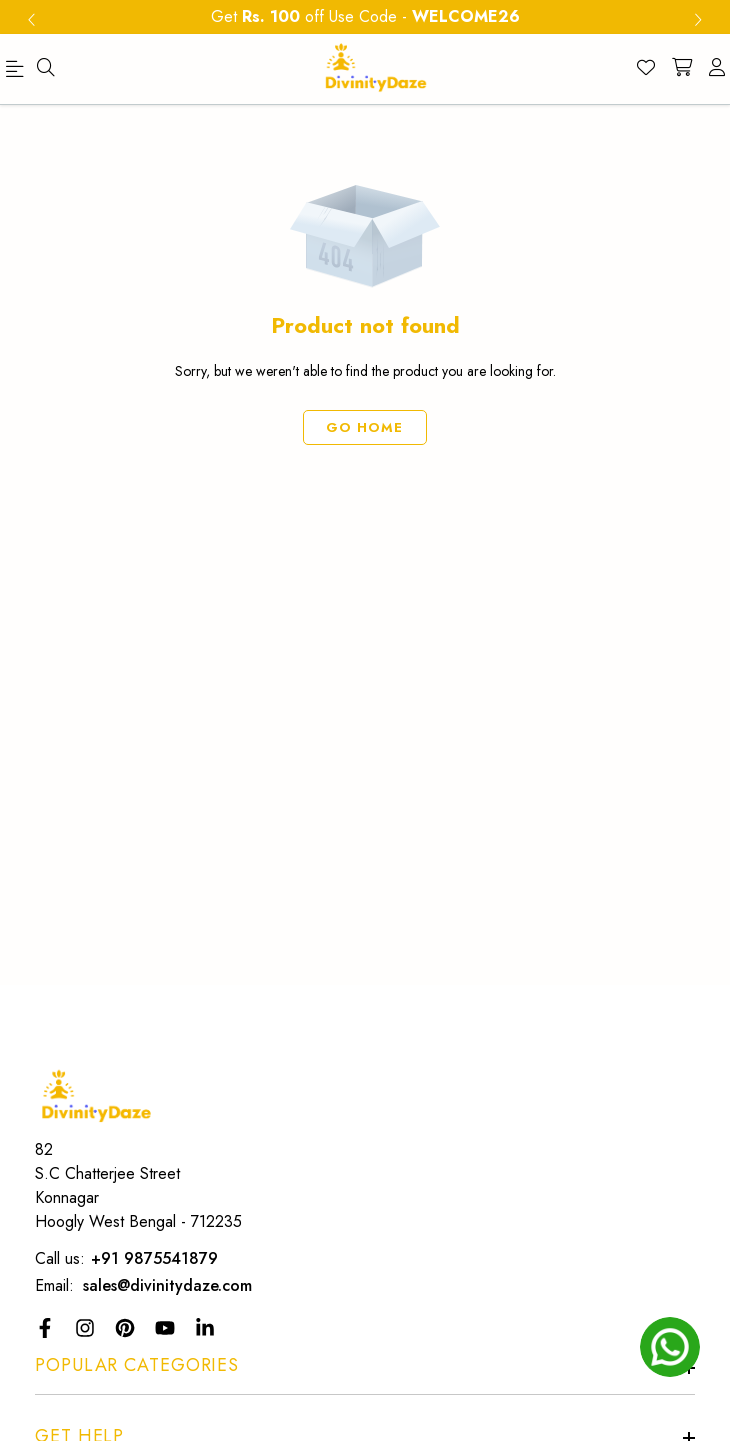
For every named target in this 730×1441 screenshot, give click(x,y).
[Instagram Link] (87, 1328)
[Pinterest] (127, 1328)
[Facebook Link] (47, 1328)
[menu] (18, 73)
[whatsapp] (670, 1347)
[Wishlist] (646, 69)
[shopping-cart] (682, 69)
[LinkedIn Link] (207, 1328)
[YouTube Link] (167, 1328)
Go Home (365, 427)
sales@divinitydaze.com (167, 1285)
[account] (717, 69)
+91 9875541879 (154, 1258)
